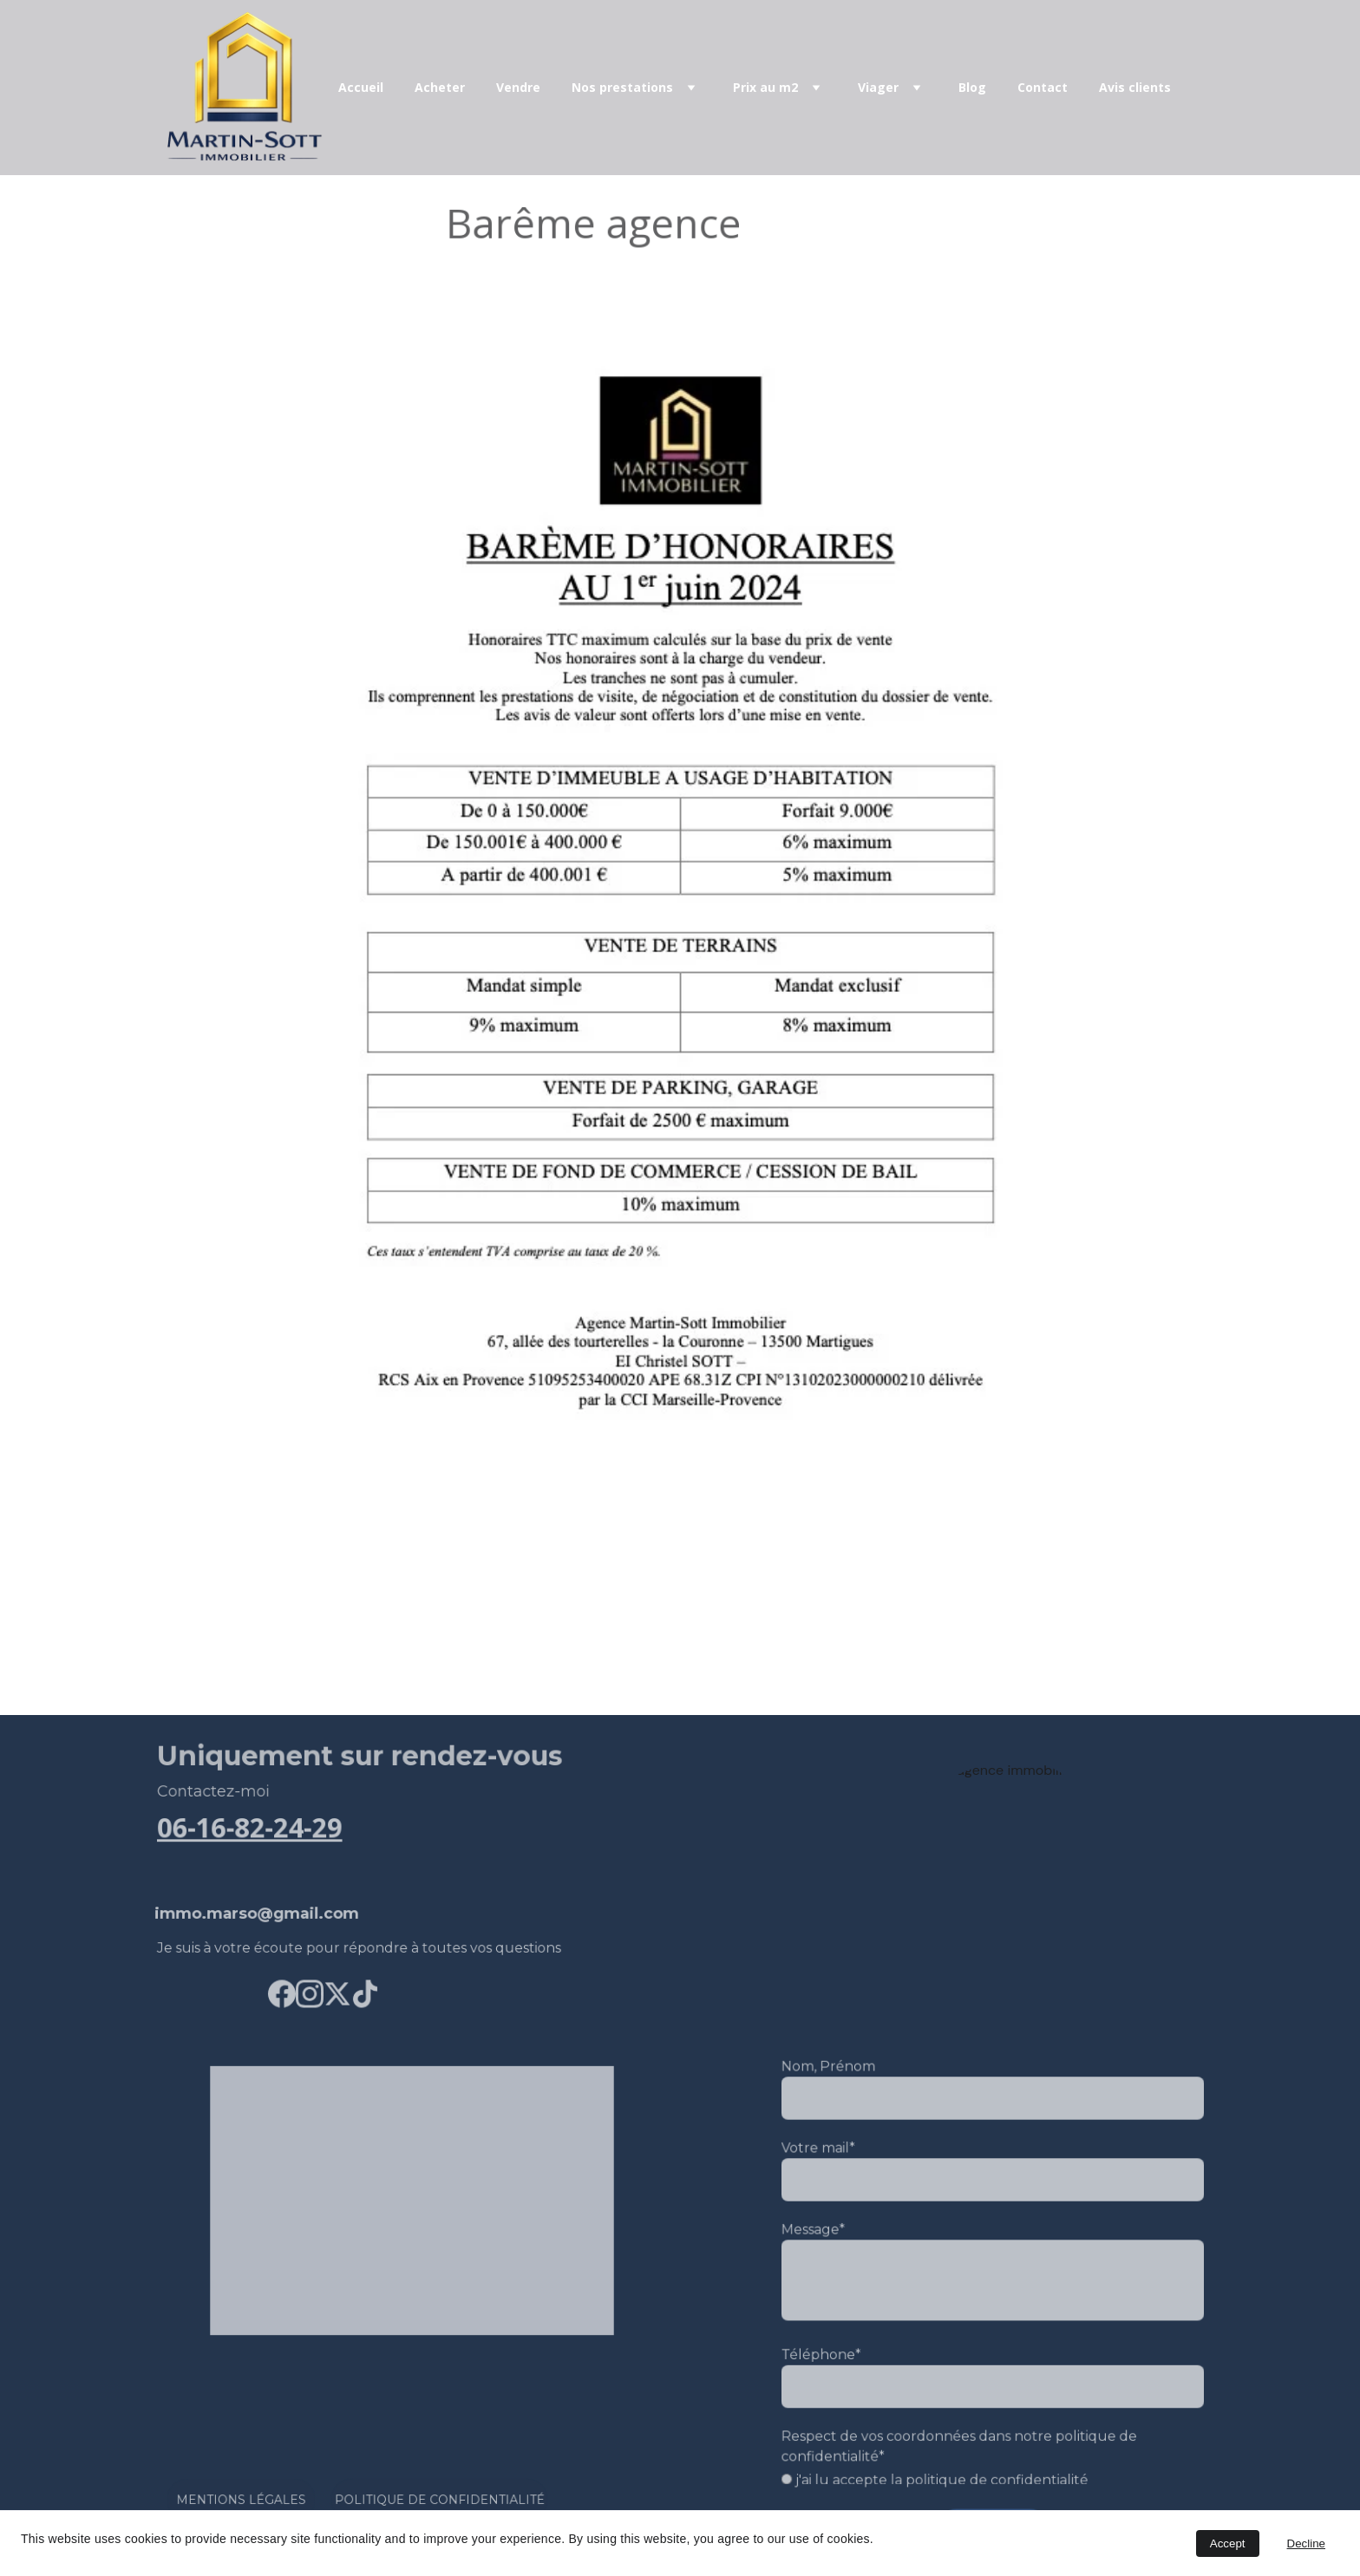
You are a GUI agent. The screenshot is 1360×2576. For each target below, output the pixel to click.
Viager (878, 87)
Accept (1228, 2543)
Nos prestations (622, 87)
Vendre (518, 87)
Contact (1042, 87)
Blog (972, 87)
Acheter (440, 87)
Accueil (360, 87)
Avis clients (1135, 87)
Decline (1306, 2543)
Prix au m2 (765, 87)
